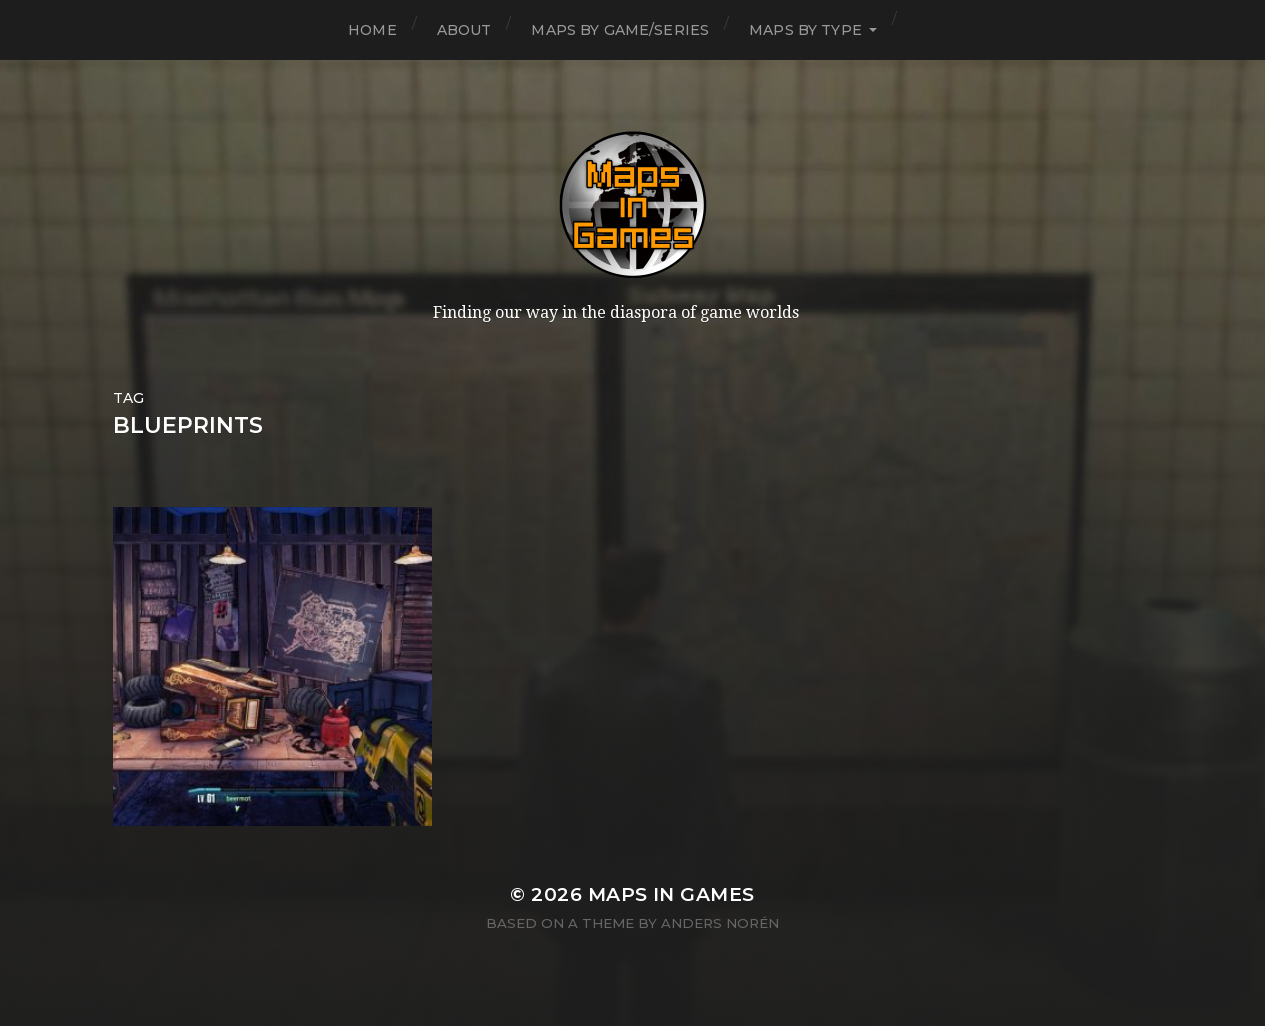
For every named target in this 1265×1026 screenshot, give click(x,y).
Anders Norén (720, 923)
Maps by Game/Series (620, 30)
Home (372, 30)
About (464, 30)
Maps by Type (805, 30)
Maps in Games (671, 894)
